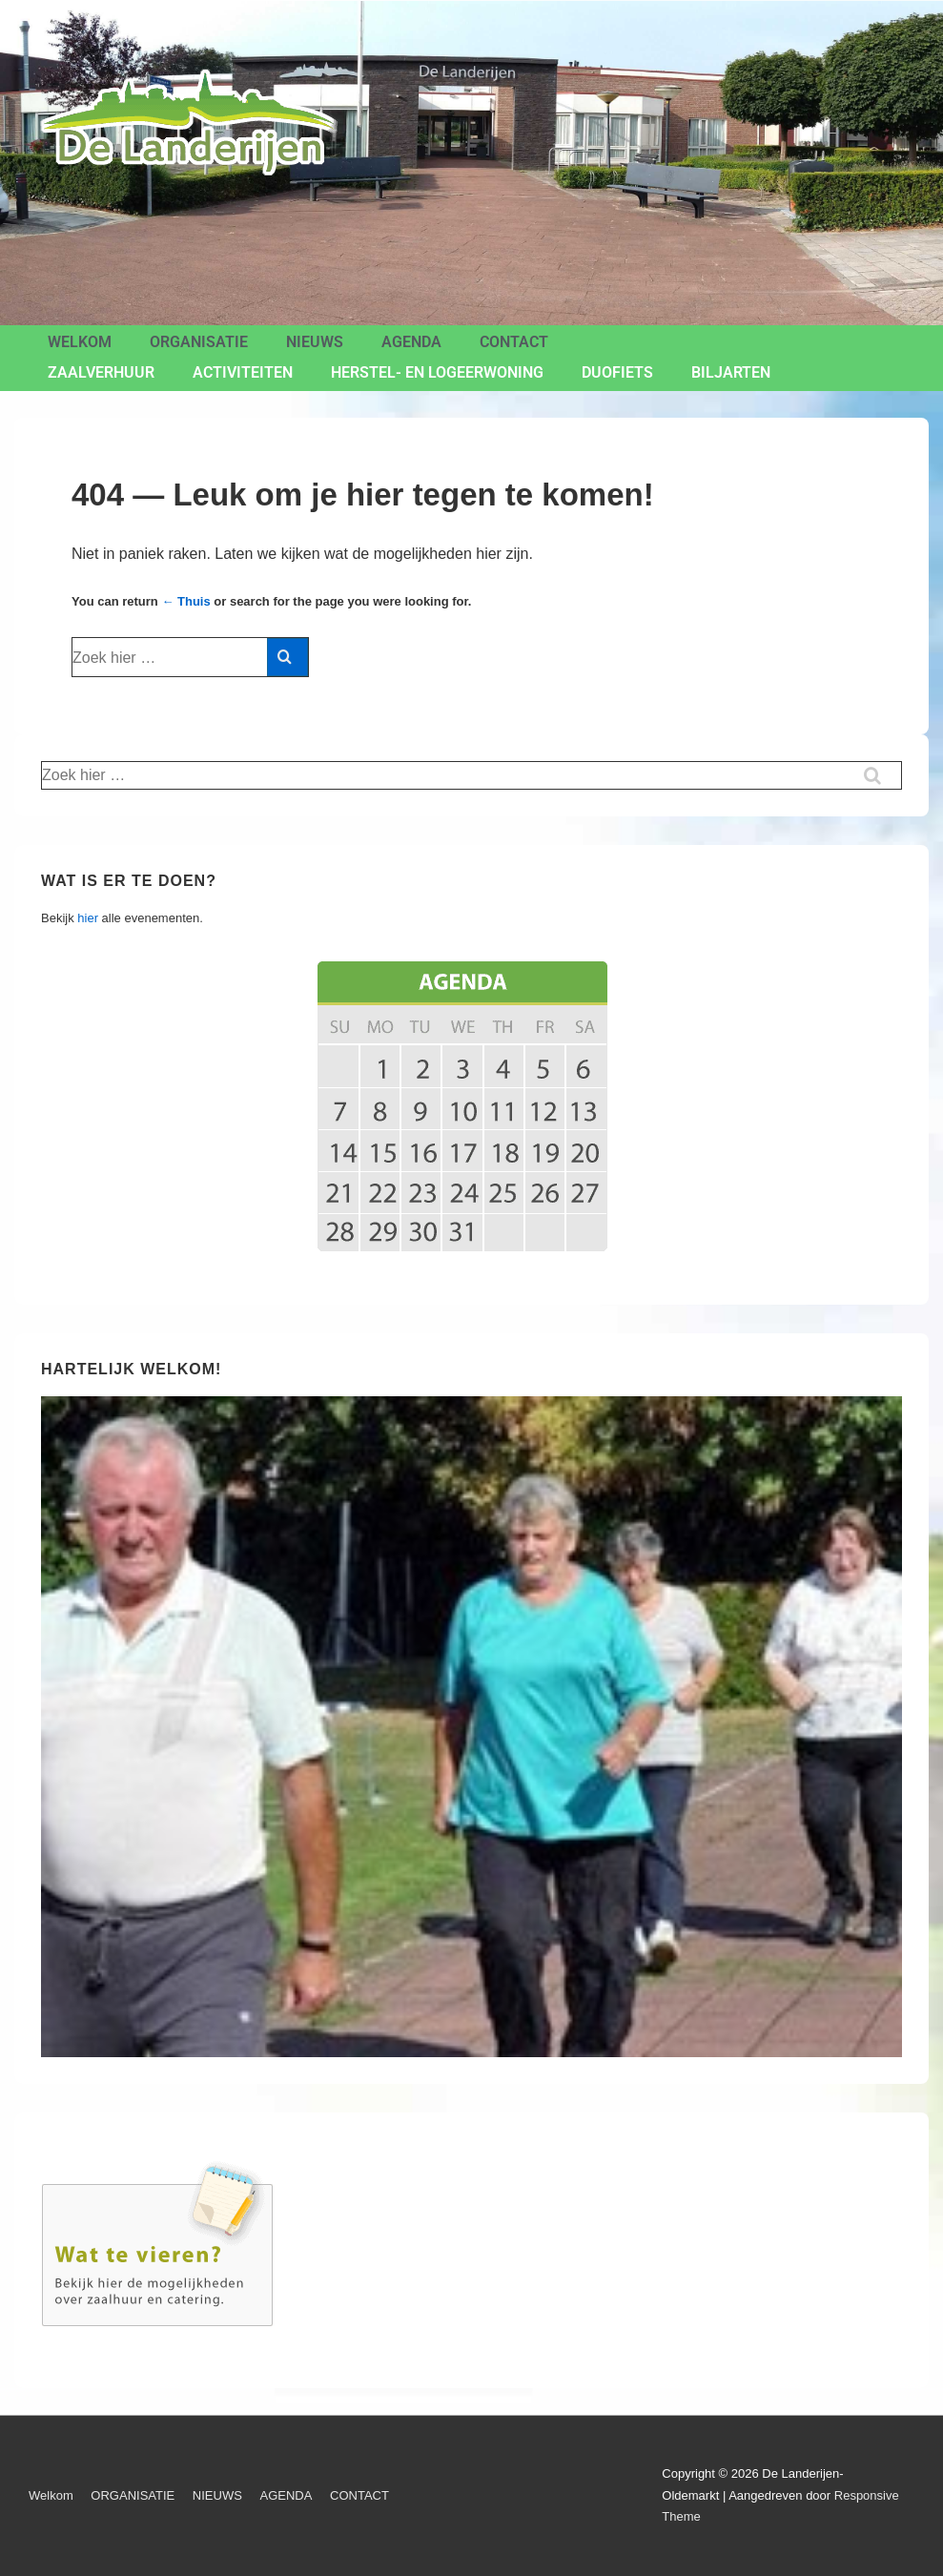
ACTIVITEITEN (243, 372)
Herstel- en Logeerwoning (437, 372)
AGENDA (411, 342)
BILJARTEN (730, 372)
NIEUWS (314, 342)
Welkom (80, 342)
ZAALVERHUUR (101, 372)
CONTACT (514, 342)
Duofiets (617, 372)
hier (87, 918)
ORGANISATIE (199, 342)
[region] (471, 1726)
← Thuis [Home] (185, 601)
